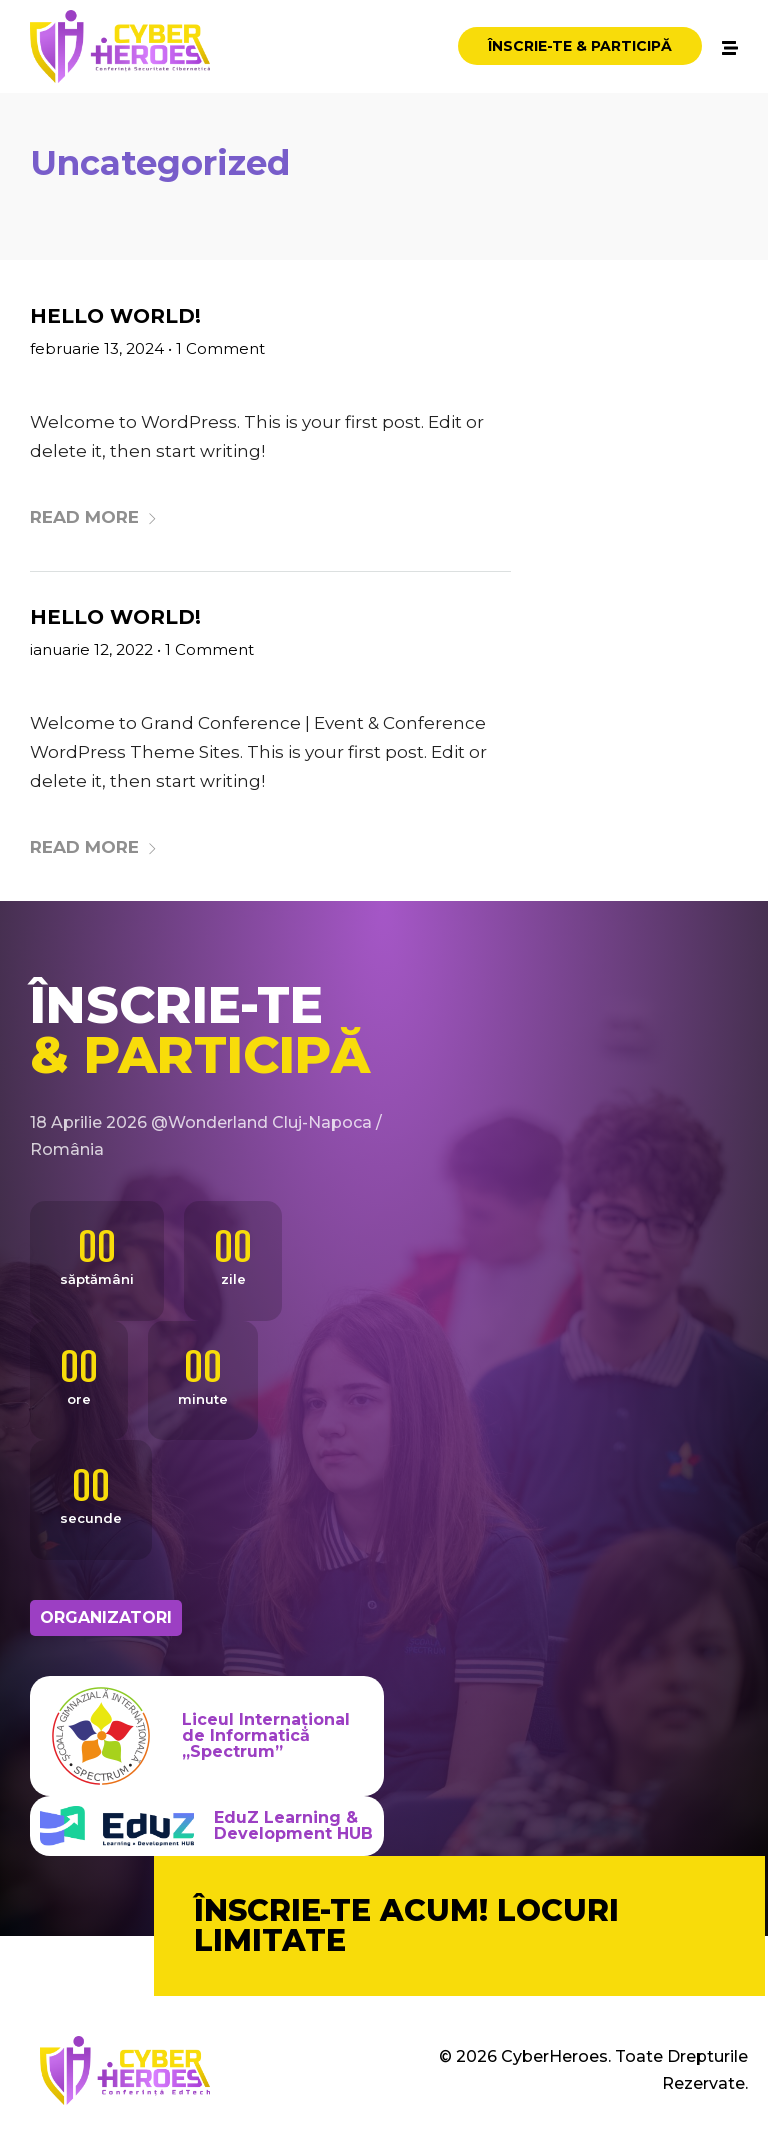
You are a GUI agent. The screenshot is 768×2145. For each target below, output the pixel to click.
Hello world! (115, 316)
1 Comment (220, 348)
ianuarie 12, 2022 (91, 649)
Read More (94, 517)
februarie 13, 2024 (97, 348)
